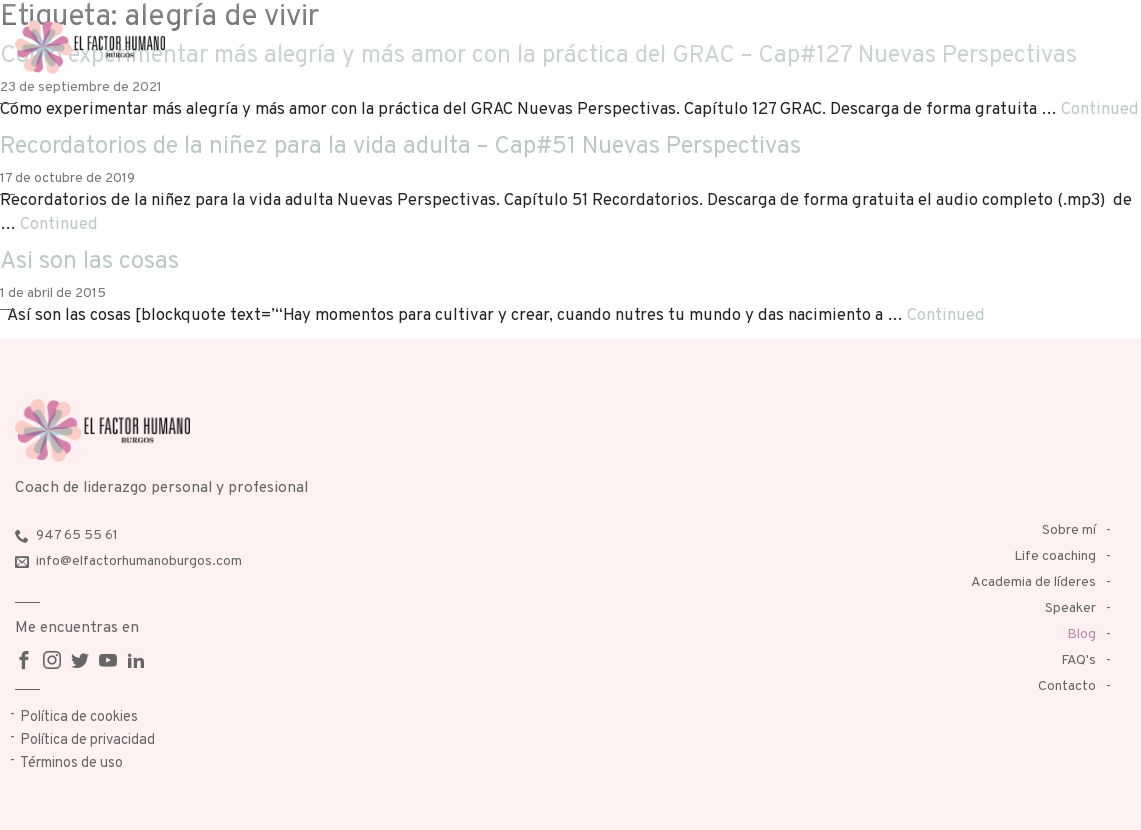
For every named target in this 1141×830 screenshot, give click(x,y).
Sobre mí (1069, 530)
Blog (1081, 634)
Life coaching (1055, 556)
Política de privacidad (87, 740)
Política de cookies (79, 717)
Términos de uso (71, 763)
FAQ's (1078, 660)
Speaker (1070, 608)
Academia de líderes (1033, 582)
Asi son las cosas (89, 262)
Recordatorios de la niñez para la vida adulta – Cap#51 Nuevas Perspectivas (400, 147)
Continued (1100, 109)
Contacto (1067, 686)
